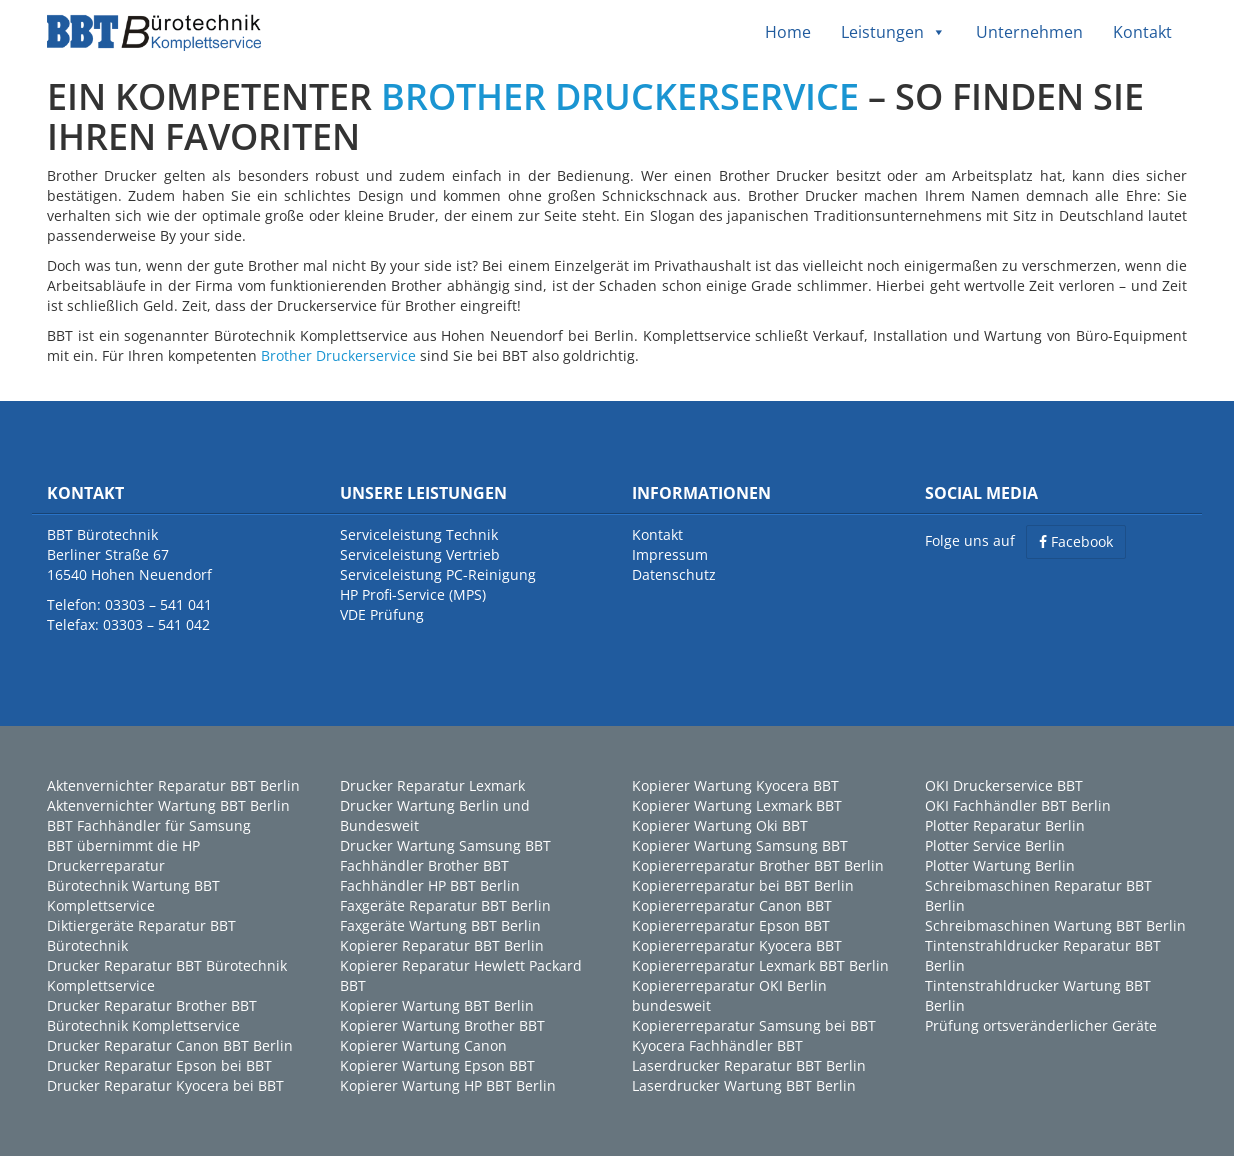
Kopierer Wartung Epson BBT (437, 1065)
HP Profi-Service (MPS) (413, 594)
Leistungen (893, 32)
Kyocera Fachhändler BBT (717, 1045)
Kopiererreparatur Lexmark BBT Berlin (760, 965)
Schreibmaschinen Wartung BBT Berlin (1055, 925)
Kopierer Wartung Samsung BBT (740, 845)
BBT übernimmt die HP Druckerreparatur (123, 855)
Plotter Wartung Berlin (1000, 865)
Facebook (1076, 541)
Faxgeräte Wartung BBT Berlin (440, 925)
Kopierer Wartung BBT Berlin (437, 1005)
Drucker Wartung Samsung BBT (445, 845)
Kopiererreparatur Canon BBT (732, 905)
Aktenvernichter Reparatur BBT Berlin (173, 785)
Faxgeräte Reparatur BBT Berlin (445, 905)
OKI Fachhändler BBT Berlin (1018, 805)
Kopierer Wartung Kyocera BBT (735, 785)
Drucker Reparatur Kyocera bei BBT (165, 1085)
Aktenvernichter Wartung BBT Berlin (168, 805)
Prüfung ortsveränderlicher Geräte (1041, 1025)
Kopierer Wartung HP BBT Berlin (448, 1085)
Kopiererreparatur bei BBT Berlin (743, 885)
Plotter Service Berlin (995, 845)
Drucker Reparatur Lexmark (432, 785)
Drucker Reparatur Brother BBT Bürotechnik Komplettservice (152, 1015)
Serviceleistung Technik (419, 534)
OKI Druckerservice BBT (1004, 785)
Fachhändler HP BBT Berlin (430, 885)
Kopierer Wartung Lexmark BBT (737, 805)
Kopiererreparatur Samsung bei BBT (754, 1025)
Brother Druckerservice (338, 355)
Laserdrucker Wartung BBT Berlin (744, 1085)
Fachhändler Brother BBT (424, 865)
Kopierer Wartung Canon (423, 1045)
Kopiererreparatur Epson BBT (731, 925)
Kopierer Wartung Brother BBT (442, 1025)
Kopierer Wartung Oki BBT (720, 825)
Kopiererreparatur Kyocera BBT (737, 945)
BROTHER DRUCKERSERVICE (620, 96)
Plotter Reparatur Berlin (1005, 825)
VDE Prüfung (382, 614)
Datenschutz (674, 574)
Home (788, 32)
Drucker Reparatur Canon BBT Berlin (170, 1045)
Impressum (670, 554)
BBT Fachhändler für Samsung (149, 825)
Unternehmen (1029, 32)
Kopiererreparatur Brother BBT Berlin (758, 865)
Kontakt (1142, 32)
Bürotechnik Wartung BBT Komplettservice (133, 895)
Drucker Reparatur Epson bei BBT (159, 1065)
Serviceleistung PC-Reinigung (438, 574)
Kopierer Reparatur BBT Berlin (442, 945)
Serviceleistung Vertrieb (420, 554)
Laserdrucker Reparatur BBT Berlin (749, 1065)
